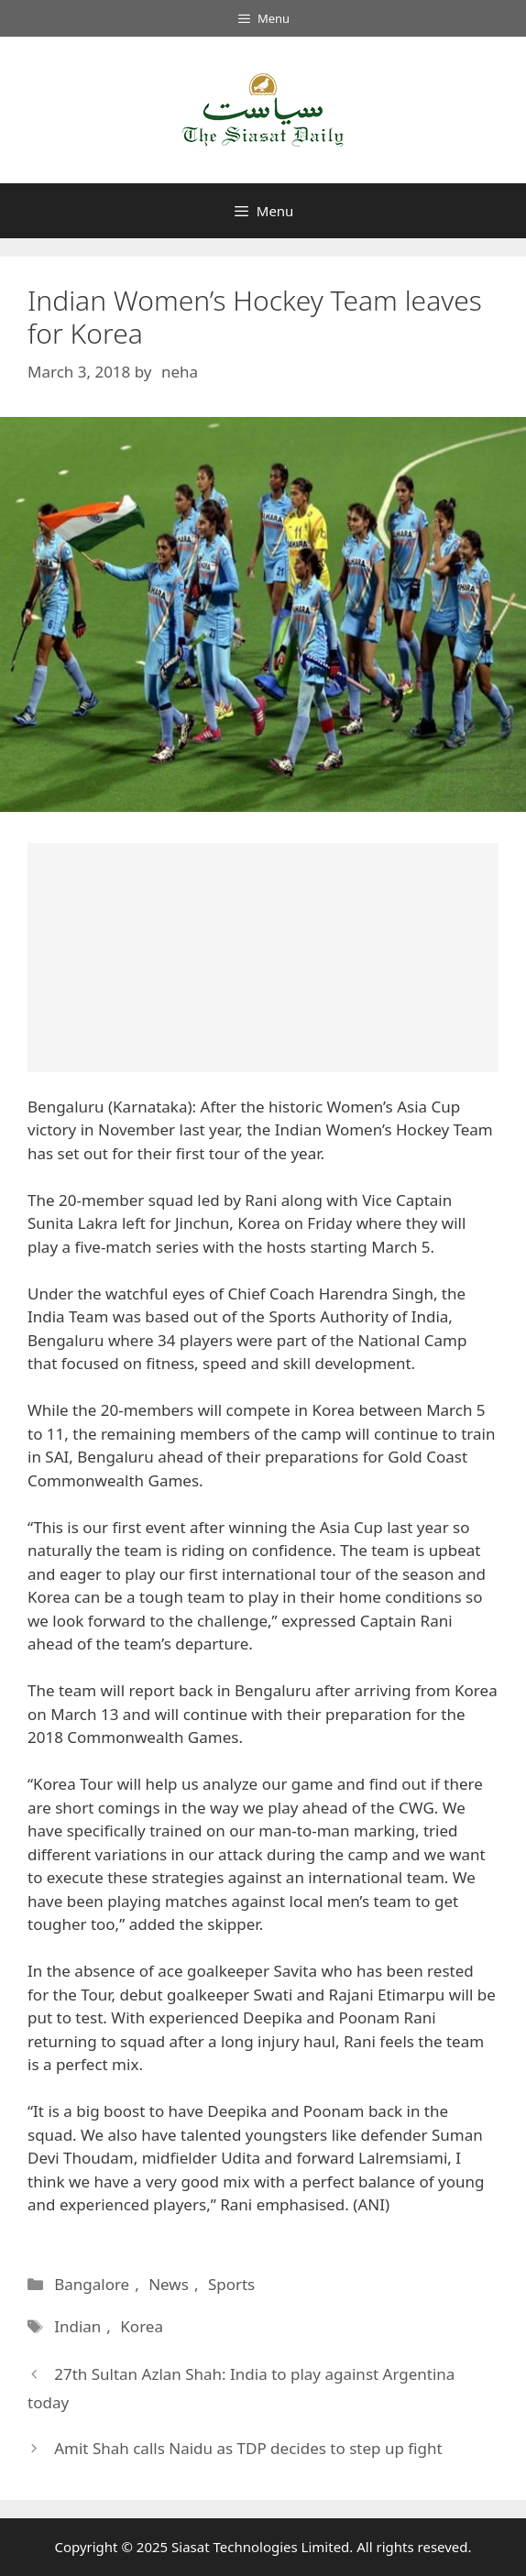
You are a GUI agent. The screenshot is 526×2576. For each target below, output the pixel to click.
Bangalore (91, 2284)
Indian (77, 2326)
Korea (141, 2326)
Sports (231, 2284)
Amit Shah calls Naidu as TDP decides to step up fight (248, 2448)
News (168, 2284)
